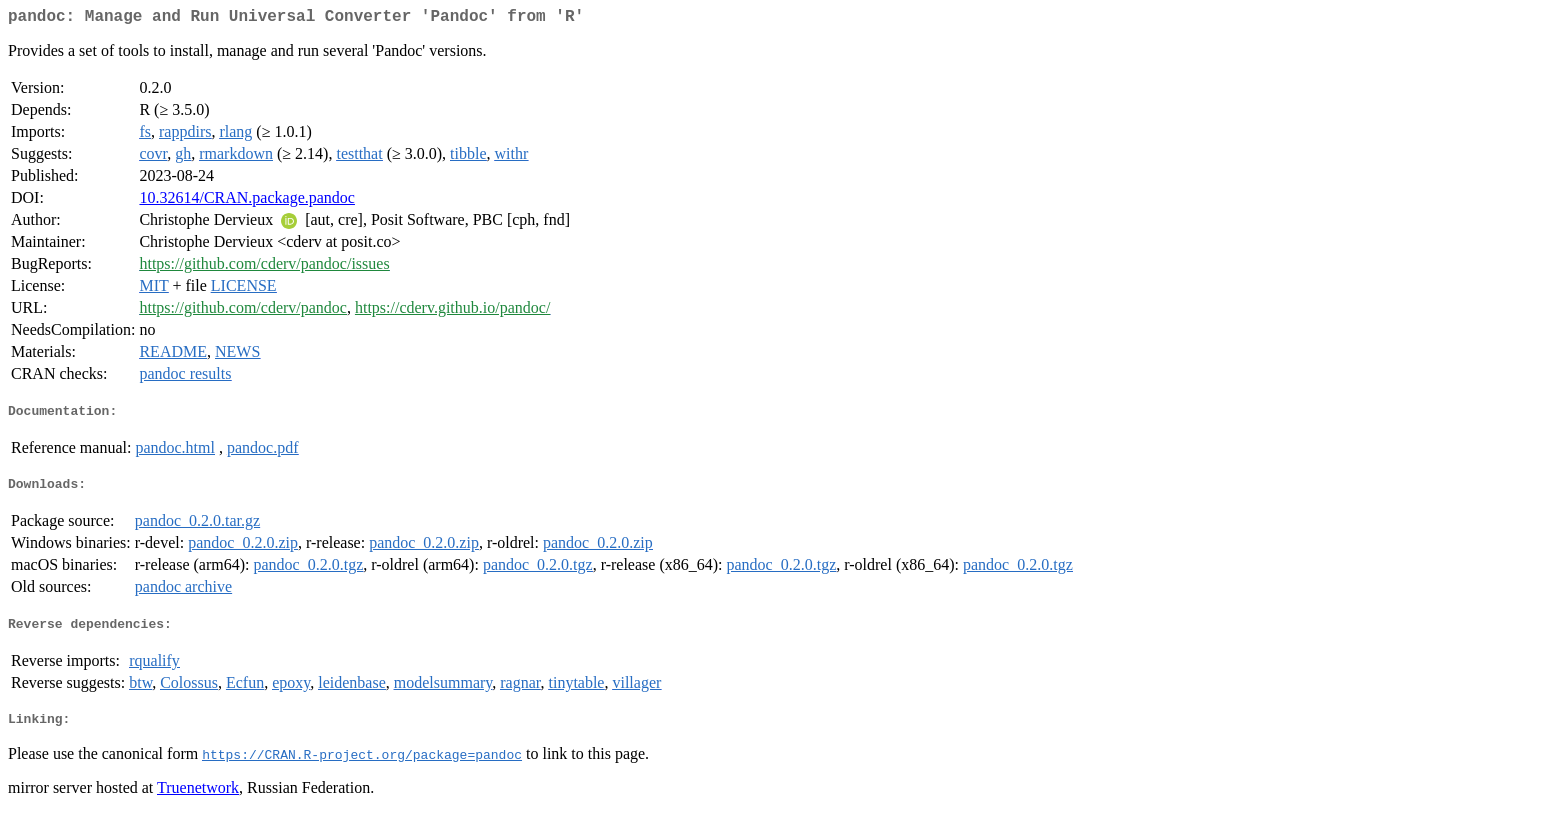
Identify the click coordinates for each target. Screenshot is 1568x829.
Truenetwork (198, 803)
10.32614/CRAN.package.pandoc (247, 201)
